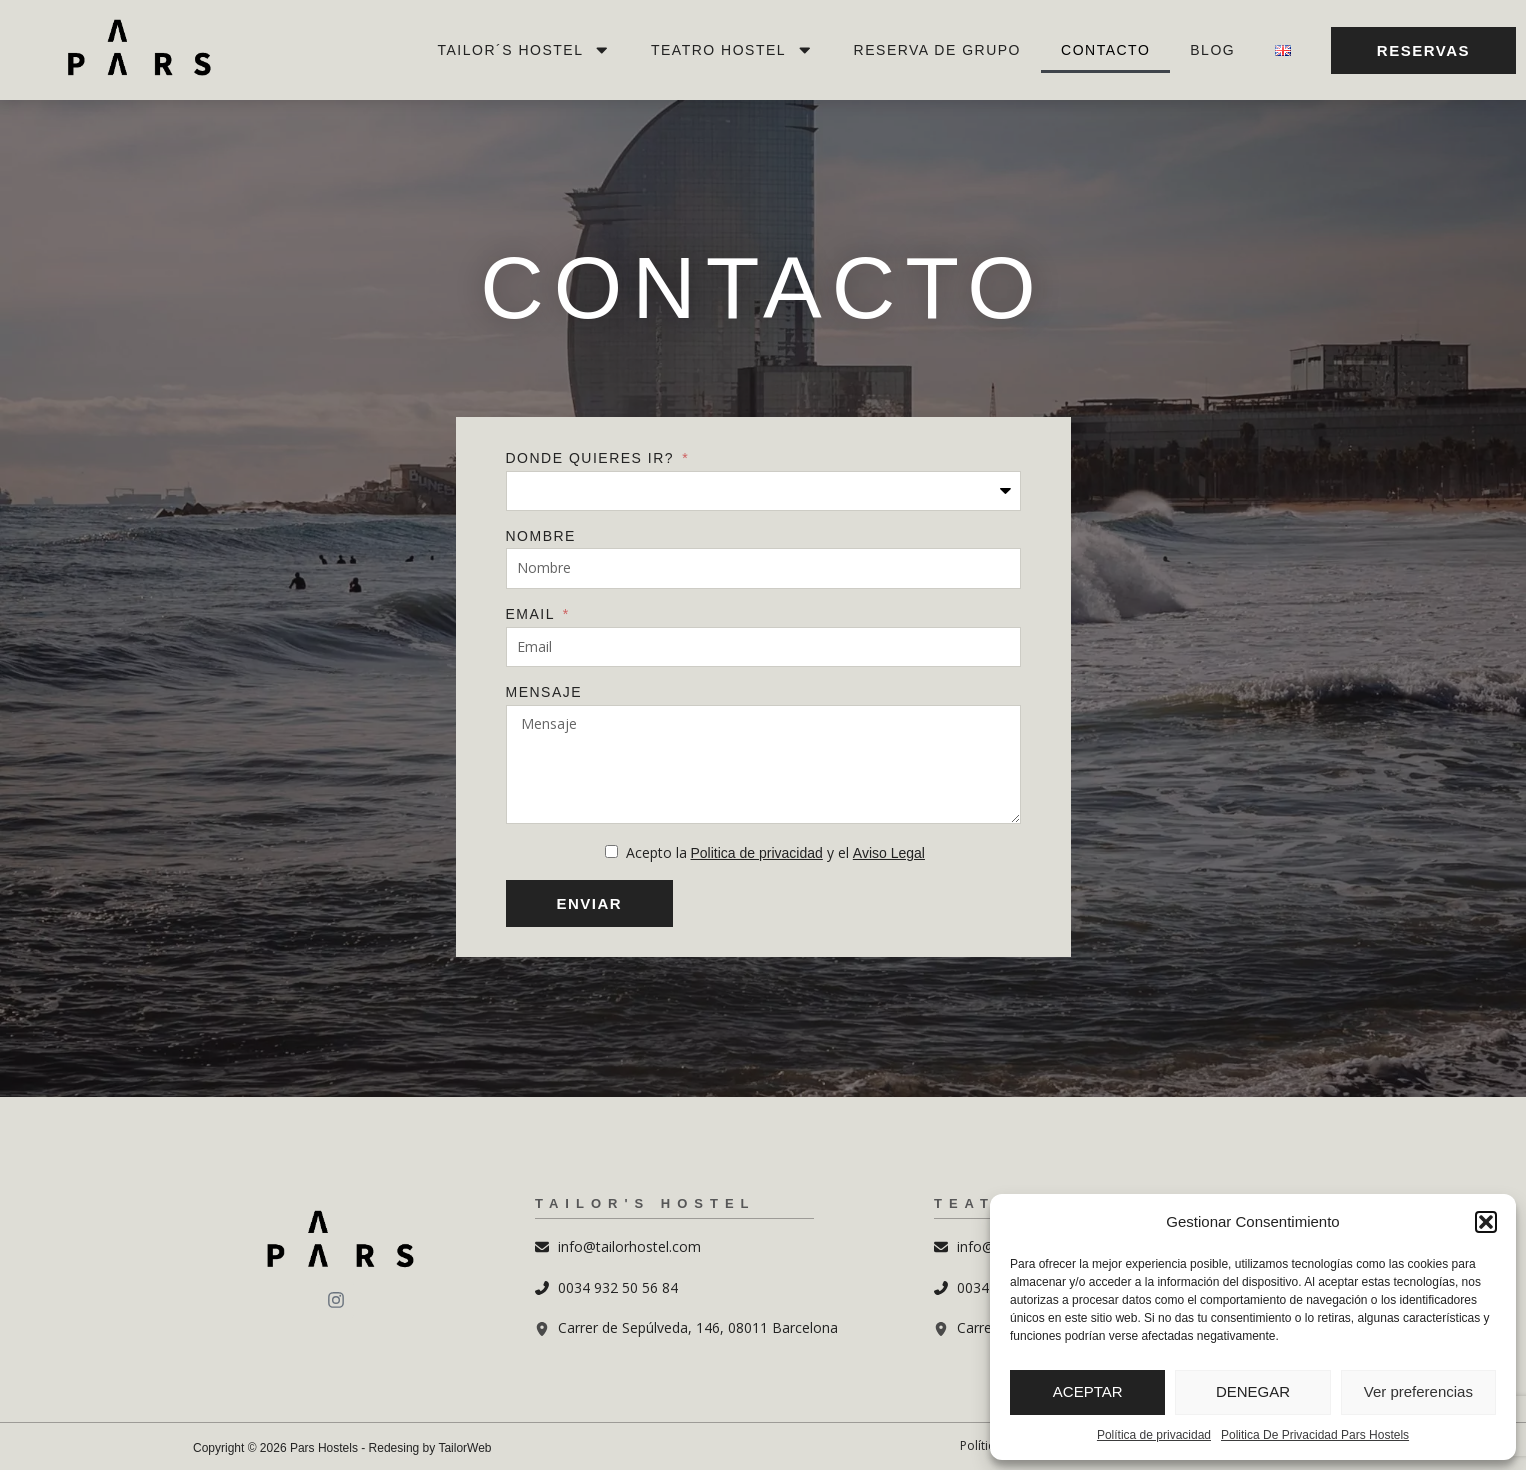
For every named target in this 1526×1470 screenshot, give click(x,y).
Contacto (1105, 50)
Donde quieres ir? (593, 458)
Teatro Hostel (732, 50)
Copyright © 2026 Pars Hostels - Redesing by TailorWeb (342, 1448)
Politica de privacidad (757, 853)
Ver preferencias (1418, 1391)
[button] (1486, 1222)
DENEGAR (1253, 1391)
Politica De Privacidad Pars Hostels (1315, 1435)
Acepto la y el (775, 852)
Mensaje (544, 692)
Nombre (541, 536)
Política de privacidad (1154, 1435)
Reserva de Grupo (937, 50)
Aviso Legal (889, 853)
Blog (1212, 50)
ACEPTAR (1088, 1391)
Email (533, 614)
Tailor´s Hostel (524, 50)
